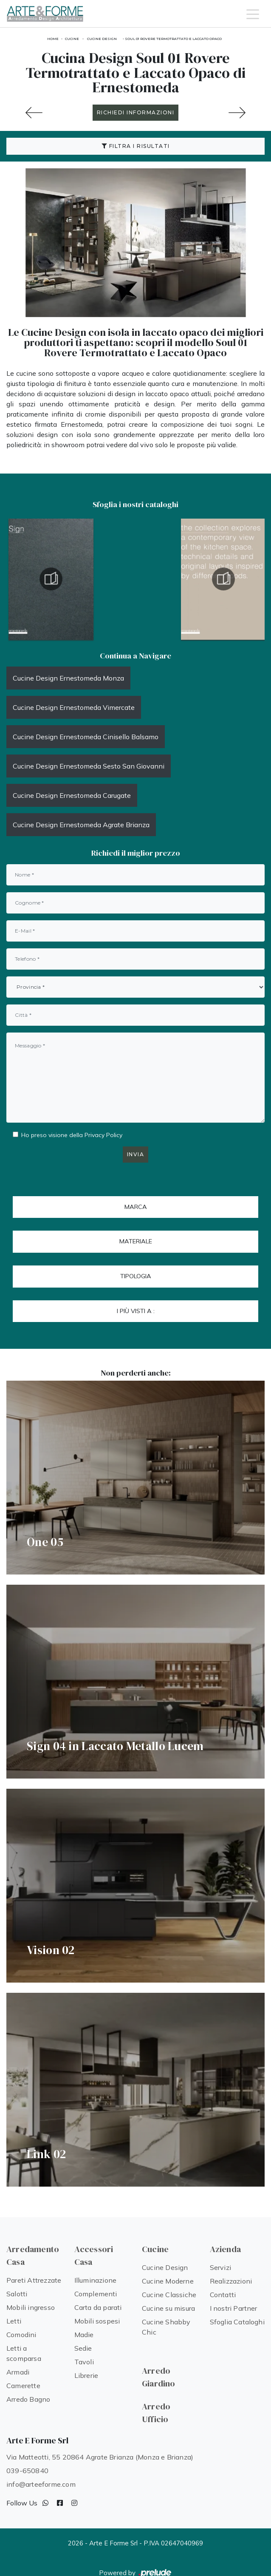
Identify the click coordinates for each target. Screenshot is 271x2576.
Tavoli (84, 2362)
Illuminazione (95, 2280)
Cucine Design (102, 39)
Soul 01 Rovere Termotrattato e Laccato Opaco (173, 39)
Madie (84, 2334)
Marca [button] (135, 1207)
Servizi (220, 2267)
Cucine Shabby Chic (166, 2327)
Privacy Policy (103, 1135)
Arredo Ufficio (156, 2412)
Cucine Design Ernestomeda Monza (68, 678)
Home (53, 39)
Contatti (223, 2294)
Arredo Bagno (28, 2399)
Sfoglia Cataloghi (237, 2322)
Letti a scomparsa (23, 2353)
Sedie (83, 2348)
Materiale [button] (135, 1241)
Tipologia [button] (135, 1276)
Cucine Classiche (169, 2294)
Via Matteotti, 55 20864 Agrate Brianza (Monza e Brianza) (99, 2457)
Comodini (21, 2334)
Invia (135, 1154)
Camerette (23, 2385)
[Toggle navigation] (252, 14)
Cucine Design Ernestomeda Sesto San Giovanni (88, 766)
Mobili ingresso (30, 2307)
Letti (13, 2321)
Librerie (86, 2375)
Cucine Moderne (168, 2281)
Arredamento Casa (32, 2255)
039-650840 (27, 2470)
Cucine (72, 39)
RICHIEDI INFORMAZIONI (136, 112)
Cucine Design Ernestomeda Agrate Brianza (81, 824)
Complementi (95, 2293)
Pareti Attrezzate (33, 2280)
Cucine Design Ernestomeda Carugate (72, 795)
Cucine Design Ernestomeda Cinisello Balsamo (85, 736)
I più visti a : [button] (136, 1311)
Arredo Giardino (158, 2377)
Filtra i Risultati (136, 146)
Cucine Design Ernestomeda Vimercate (74, 707)
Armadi (17, 2372)
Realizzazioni (231, 2281)
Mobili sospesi (97, 2321)
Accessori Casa (93, 2255)
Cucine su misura (168, 2308)
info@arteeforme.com (41, 2484)
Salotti (16, 2293)
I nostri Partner (233, 2308)
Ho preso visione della (71, 1135)
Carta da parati (98, 2307)
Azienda (225, 2249)
